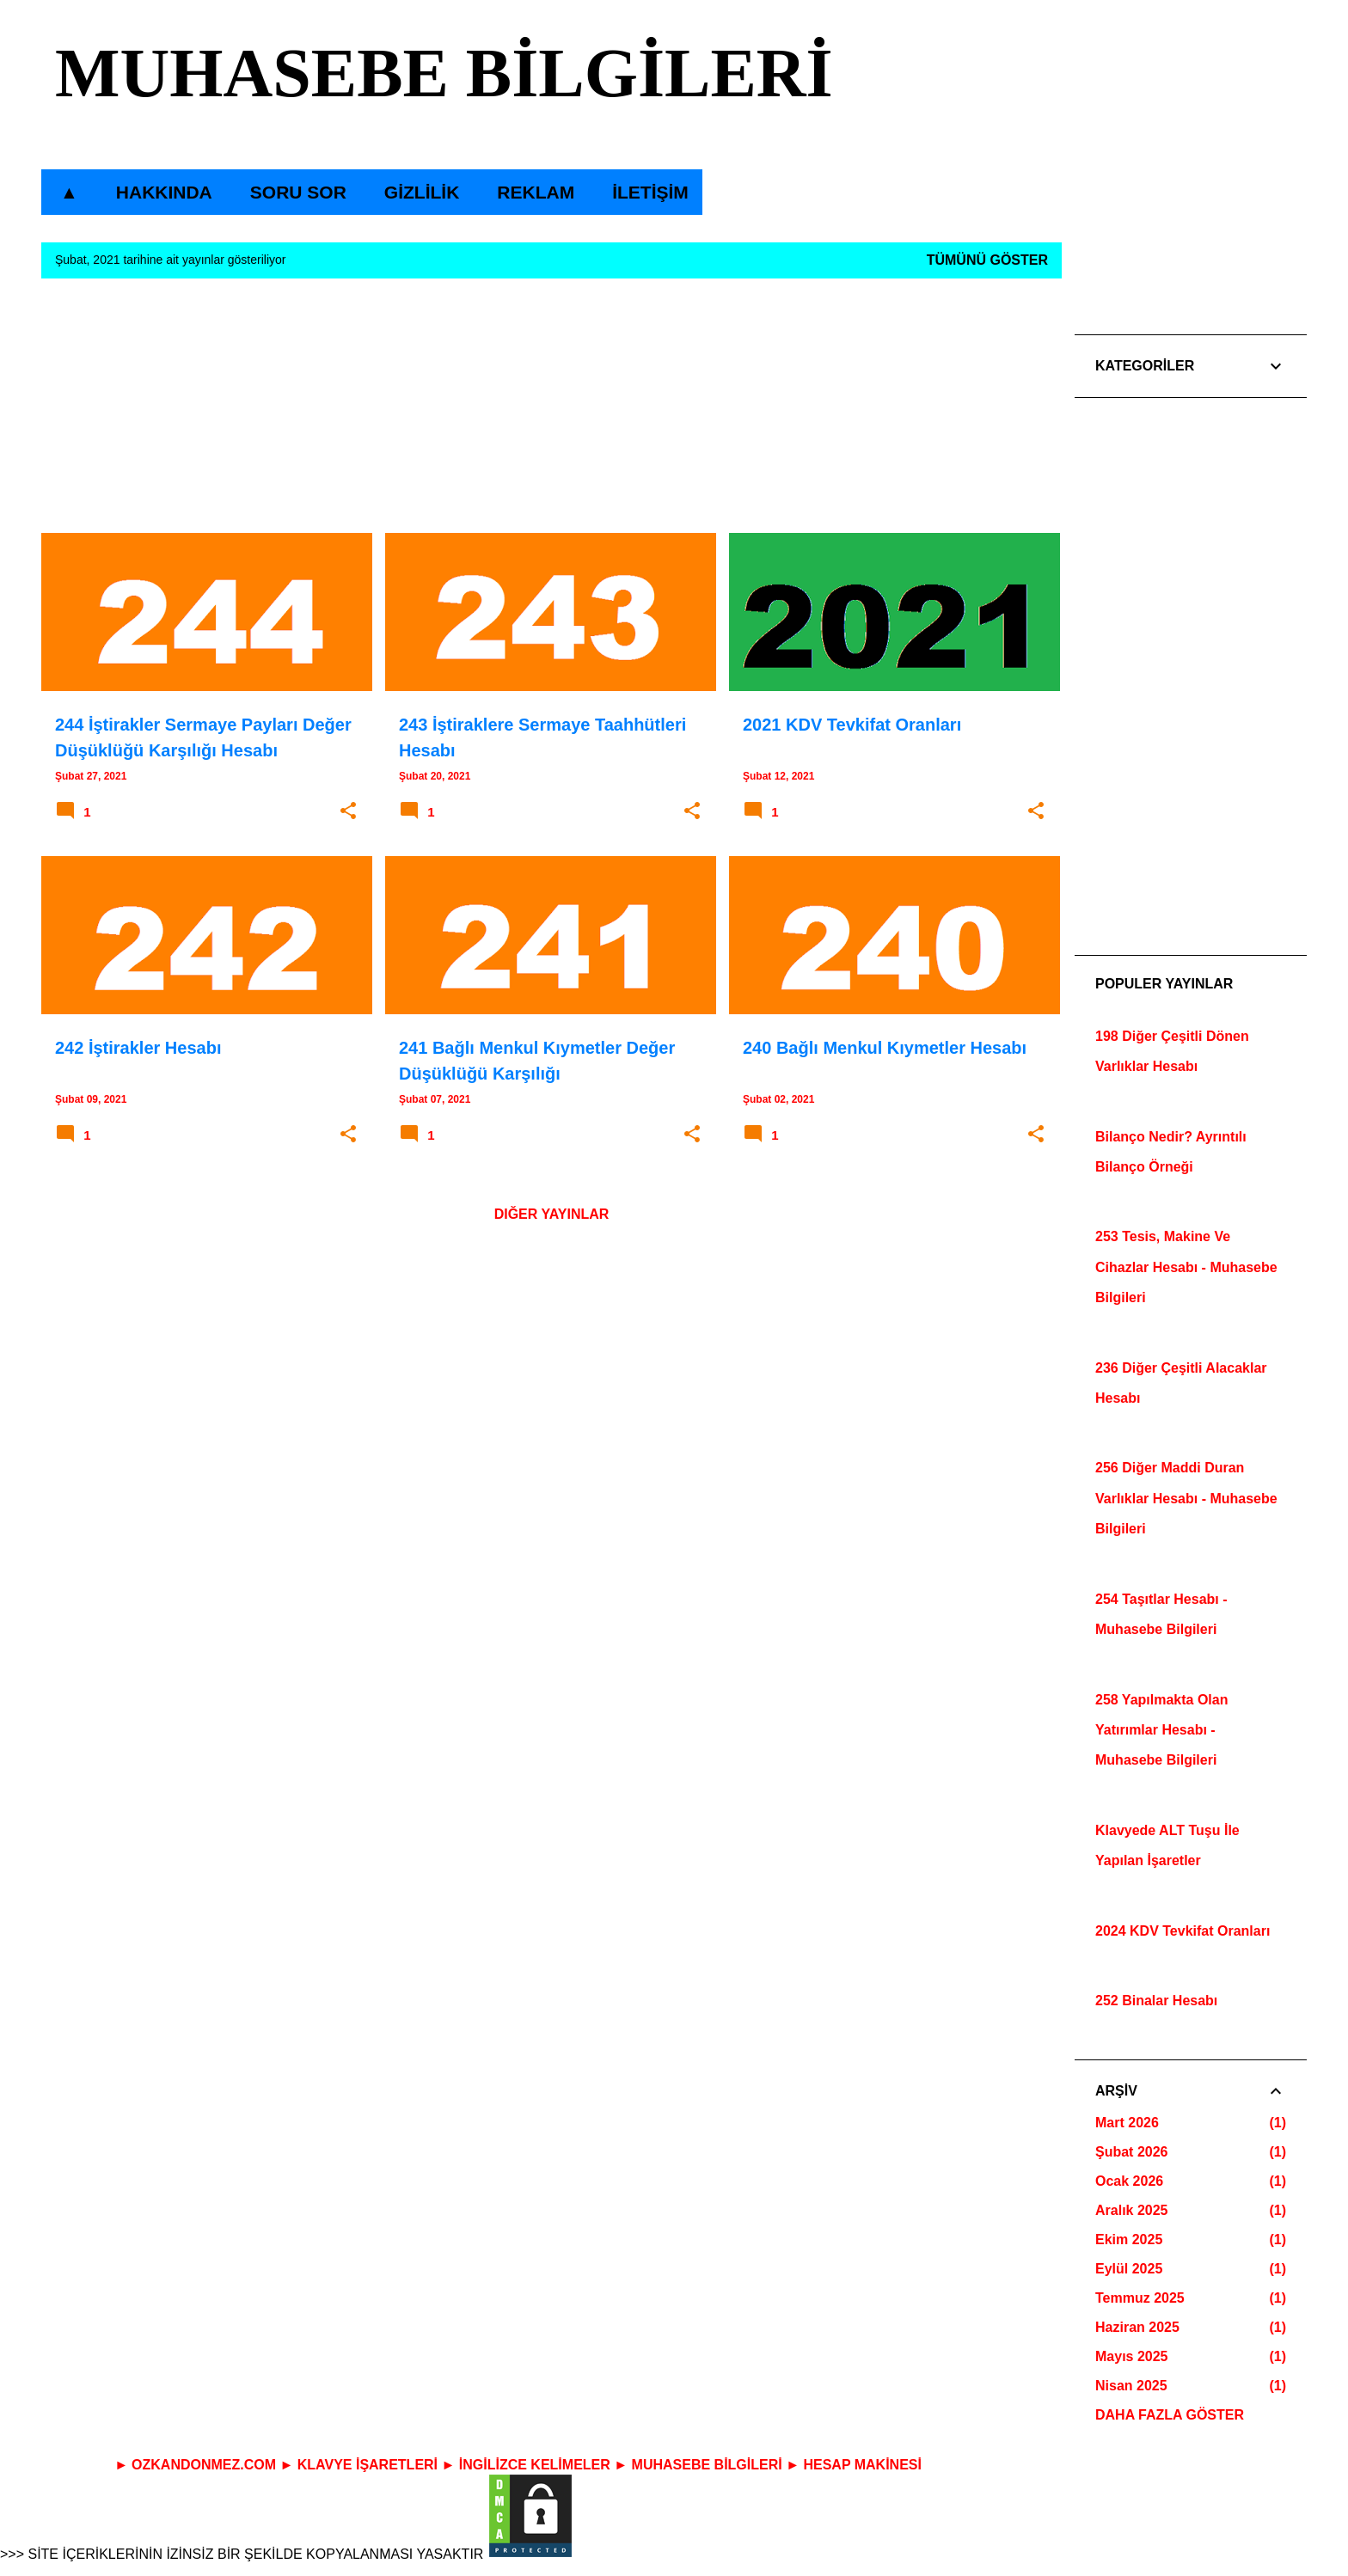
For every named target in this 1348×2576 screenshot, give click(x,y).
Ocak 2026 (1129, 2181)
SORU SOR (293, 192)
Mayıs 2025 (1131, 2356)
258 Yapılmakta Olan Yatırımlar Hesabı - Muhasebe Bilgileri (1161, 1730)
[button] (348, 811)
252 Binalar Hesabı (1156, 2000)
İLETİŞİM (645, 192)
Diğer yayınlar (552, 1214)
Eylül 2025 (1128, 2268)
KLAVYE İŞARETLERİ (367, 2464)
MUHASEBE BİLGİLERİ (444, 73)
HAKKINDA (159, 192)
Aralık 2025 (1131, 2210)
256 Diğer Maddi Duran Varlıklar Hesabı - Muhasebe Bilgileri (1186, 1498)
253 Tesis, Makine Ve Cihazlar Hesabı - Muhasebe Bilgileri (1186, 1267)
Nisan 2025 (1131, 2385)
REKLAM (530, 192)
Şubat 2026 (1131, 2152)
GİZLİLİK (417, 192)
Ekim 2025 (1128, 2239)
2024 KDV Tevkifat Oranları (1182, 1931)
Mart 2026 (1127, 2122)
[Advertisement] (551, 412)
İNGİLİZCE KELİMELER (534, 2464)
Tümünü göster (987, 260)
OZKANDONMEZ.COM (204, 2464)
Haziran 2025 (1137, 2327)
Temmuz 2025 (1140, 2298)
